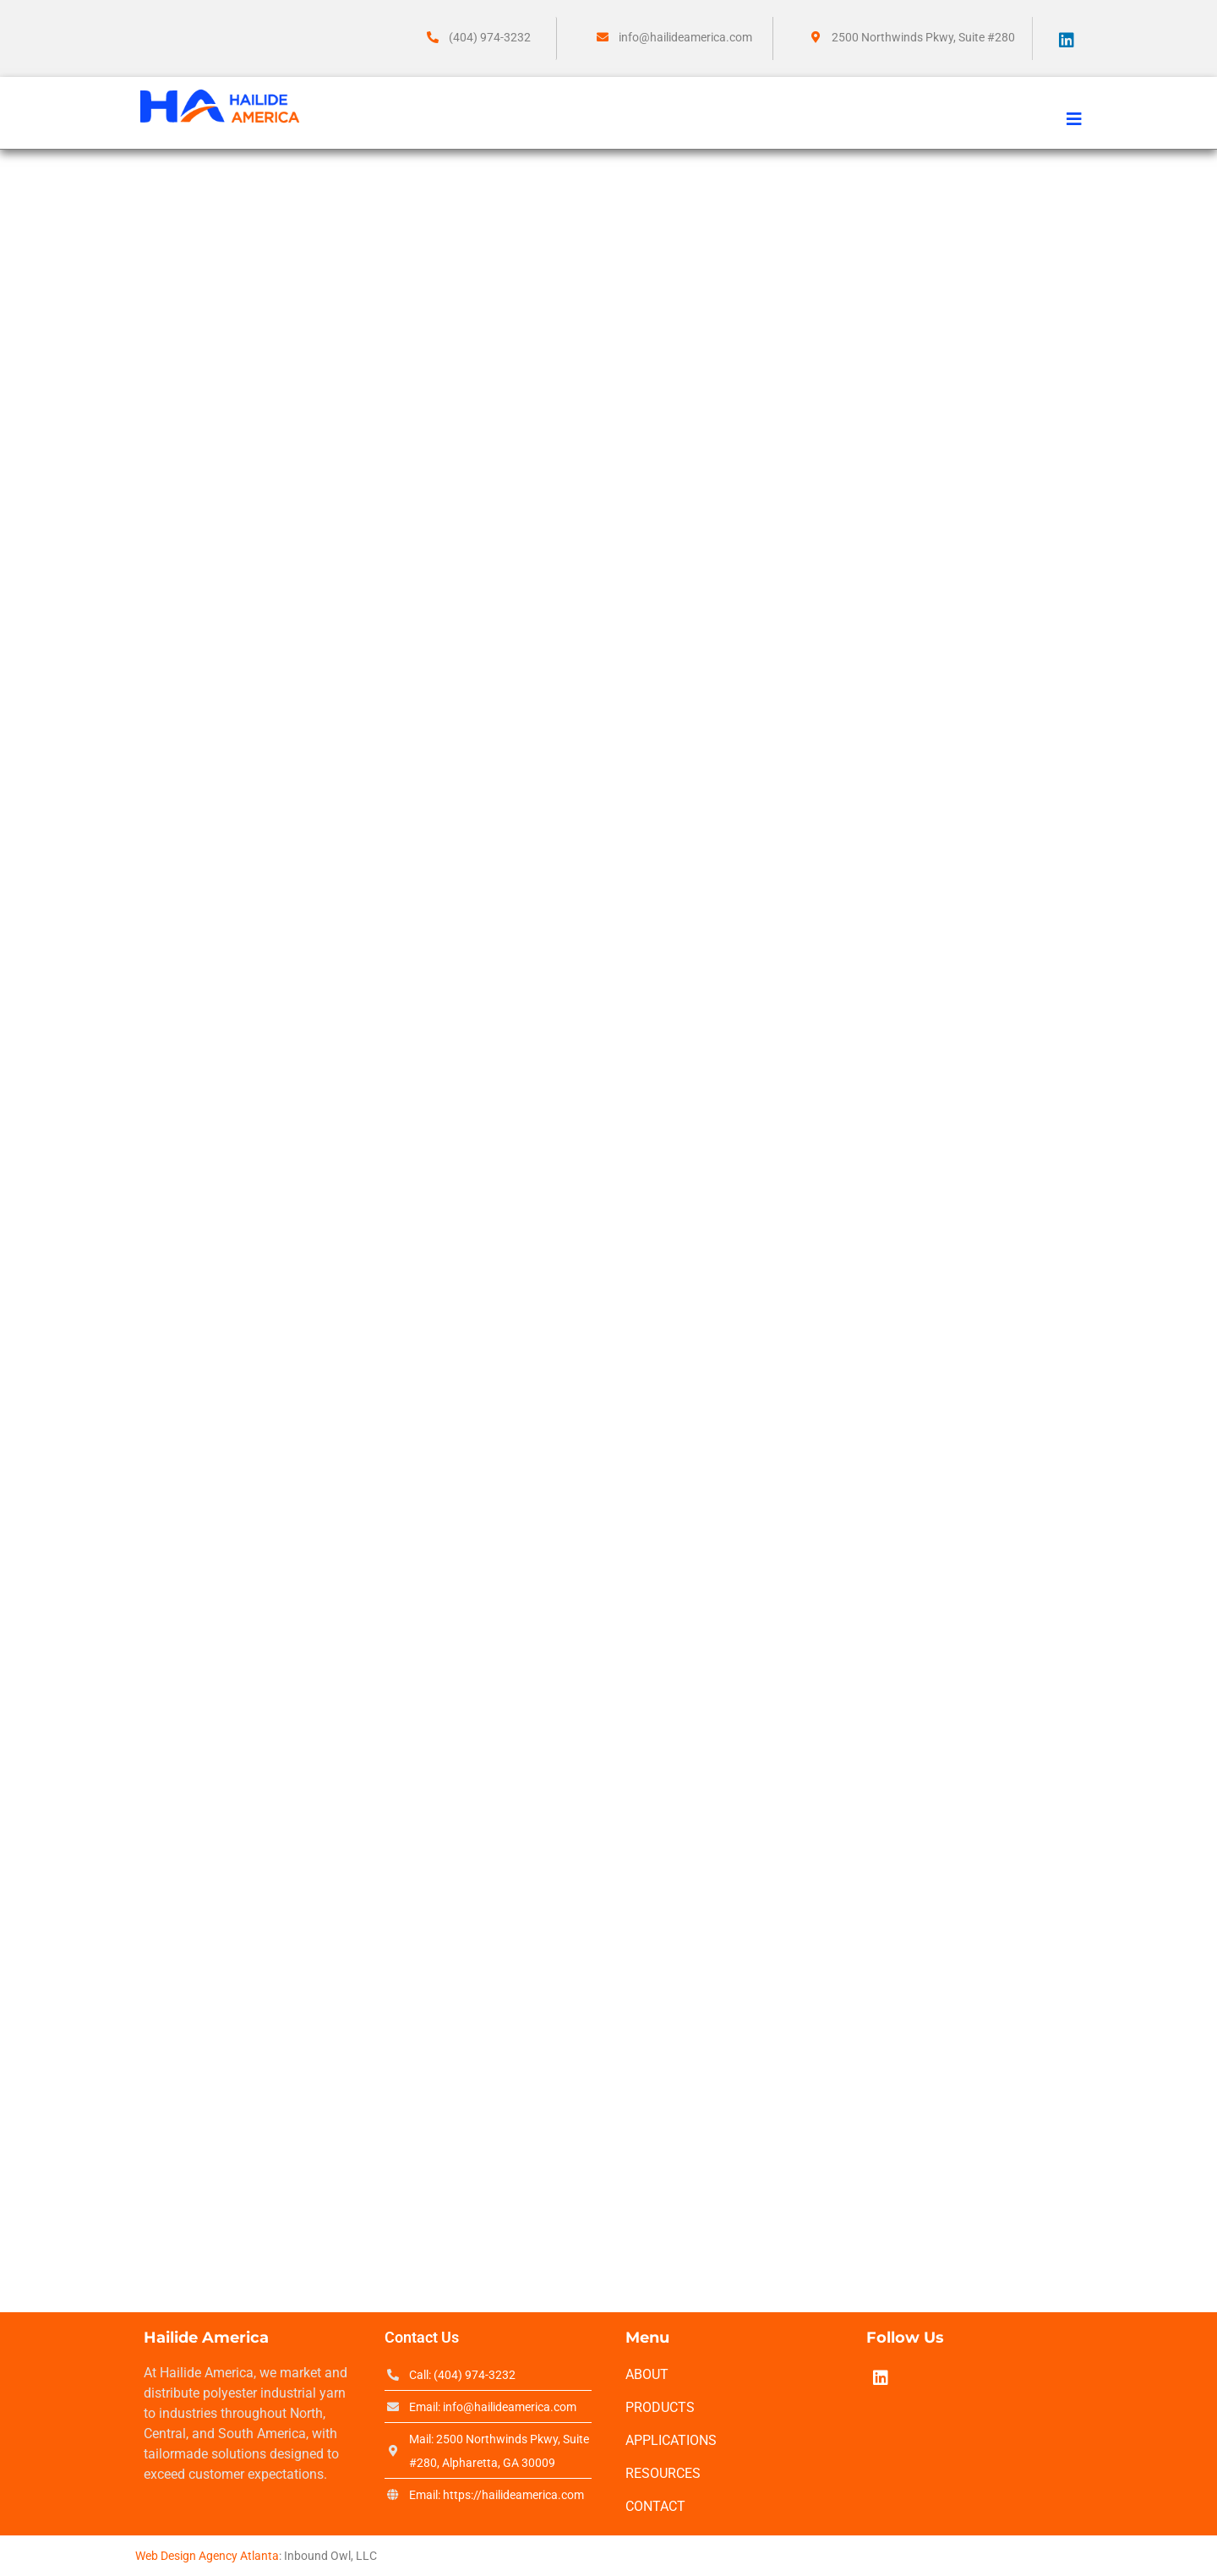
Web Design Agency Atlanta (207, 2555)
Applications (671, 2440)
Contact (655, 2506)
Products (660, 2407)
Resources (663, 2473)
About (647, 2374)
